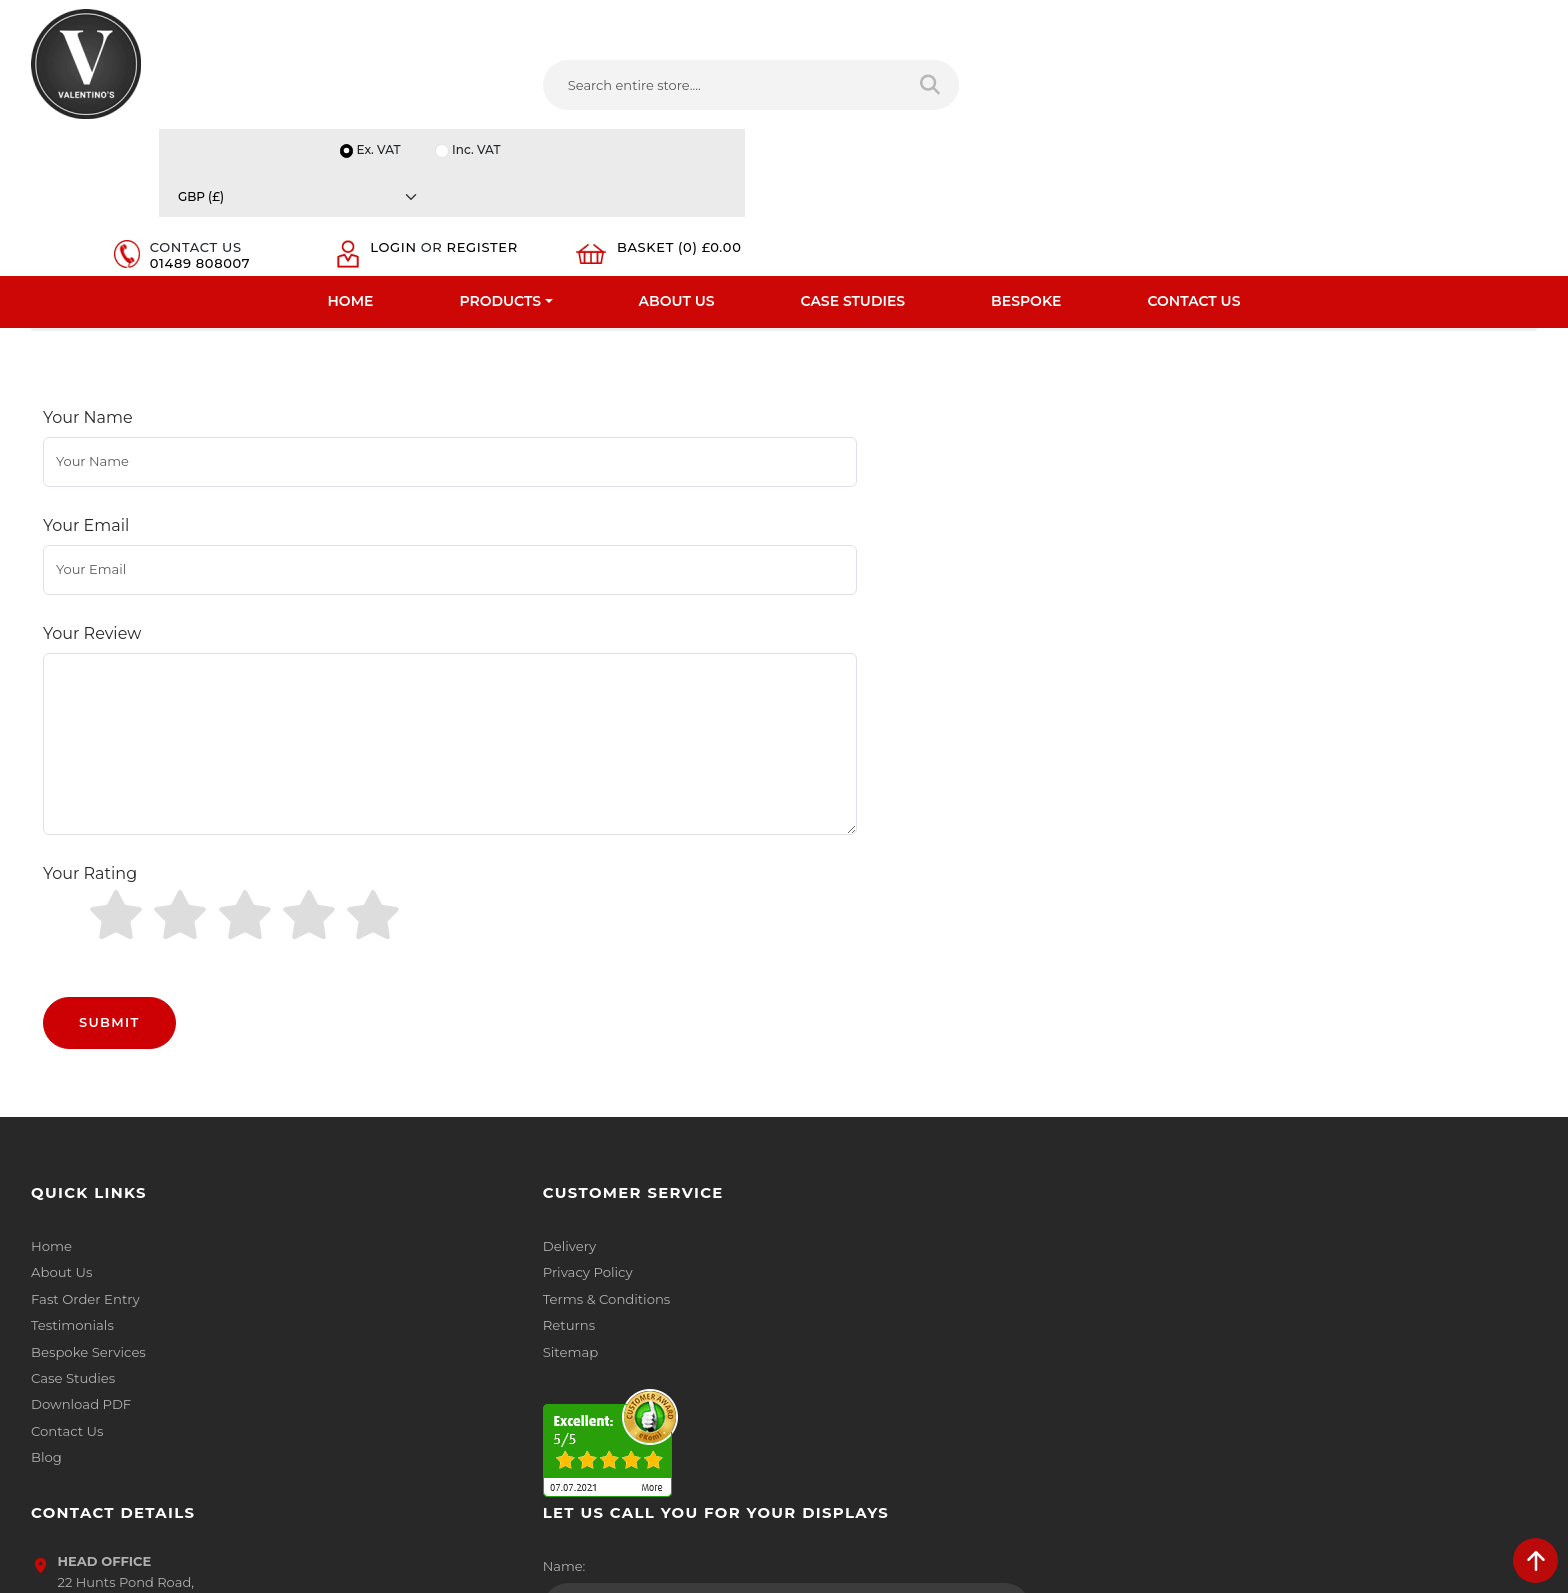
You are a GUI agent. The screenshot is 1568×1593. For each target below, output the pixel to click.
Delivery (440, 1119)
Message (1207, 1295)
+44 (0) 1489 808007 (889, 1330)
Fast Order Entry (84, 1171)
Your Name (88, 441)
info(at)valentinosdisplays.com (921, 1246)
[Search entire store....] (582, 89)
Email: (1199, 1207)
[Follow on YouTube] (935, 1377)
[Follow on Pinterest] (976, 1377)
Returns (440, 1197)
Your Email (86, 511)
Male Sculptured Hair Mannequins (659, 309)
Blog (46, 1327)
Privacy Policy (458, 1145)
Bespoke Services (87, 1223)
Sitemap (441, 1223)
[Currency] (1437, 21)
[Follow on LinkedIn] (895, 1377)
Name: (1200, 1119)
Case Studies (853, 155)
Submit (109, 894)
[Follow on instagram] (1016, 1377)
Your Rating (90, 783)
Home (351, 155)
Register (1268, 98)
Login (1256, 82)
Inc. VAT (1288, 21)
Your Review (92, 581)
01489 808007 (1104, 98)
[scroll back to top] (1535, 1560)
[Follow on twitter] (854, 1377)
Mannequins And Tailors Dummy (233, 309)
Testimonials (71, 1197)
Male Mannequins (444, 309)
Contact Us (1193, 155)
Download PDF (80, 1275)
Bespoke (1026, 155)
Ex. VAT (1189, 21)
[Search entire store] (778, 89)
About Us (677, 155)
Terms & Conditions (476, 1171)
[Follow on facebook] (814, 1377)
